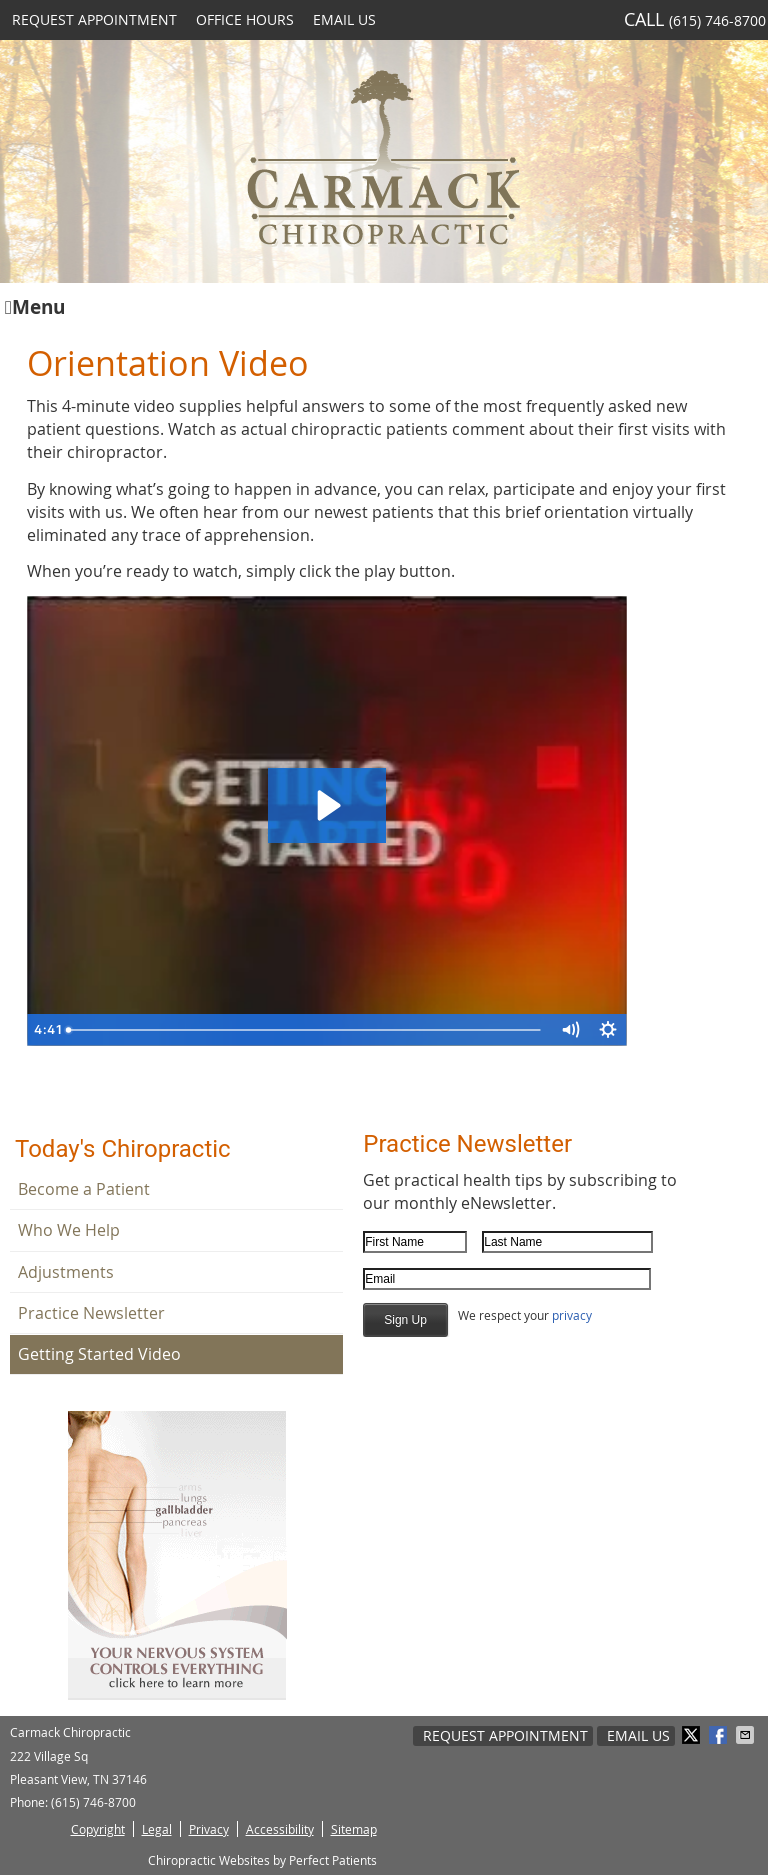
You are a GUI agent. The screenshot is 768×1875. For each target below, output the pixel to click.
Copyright (98, 1829)
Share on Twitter (693, 1735)
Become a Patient (84, 1189)
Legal (157, 1829)
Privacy (209, 1829)
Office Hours (245, 19)
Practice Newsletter (91, 1313)
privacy (572, 1315)
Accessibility (280, 1829)
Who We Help (69, 1230)
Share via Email (747, 1735)
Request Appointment (94, 19)
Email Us (344, 19)
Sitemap (354, 1829)
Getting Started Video (99, 1354)
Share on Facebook (720, 1735)
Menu (35, 305)
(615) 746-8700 (717, 20)
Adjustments (66, 1272)
